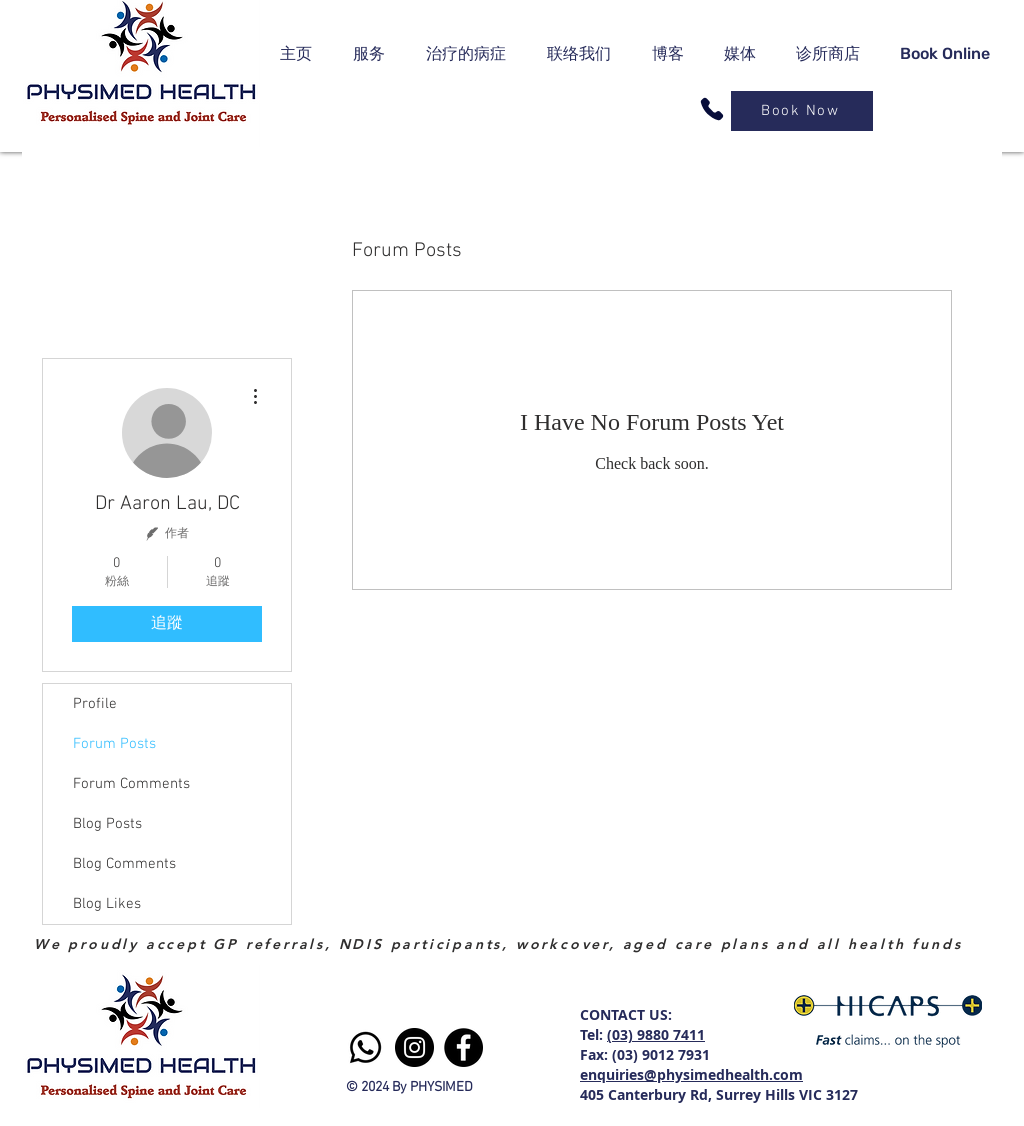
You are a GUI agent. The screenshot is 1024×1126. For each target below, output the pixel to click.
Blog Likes (107, 904)
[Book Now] (802, 111)
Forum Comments (131, 784)
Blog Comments (124, 864)
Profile (95, 704)
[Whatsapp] (365, 1047)
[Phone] (712, 109)
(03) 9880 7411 (656, 1034)
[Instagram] (414, 1047)
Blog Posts (107, 824)
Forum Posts (114, 744)
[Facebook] (463, 1047)
